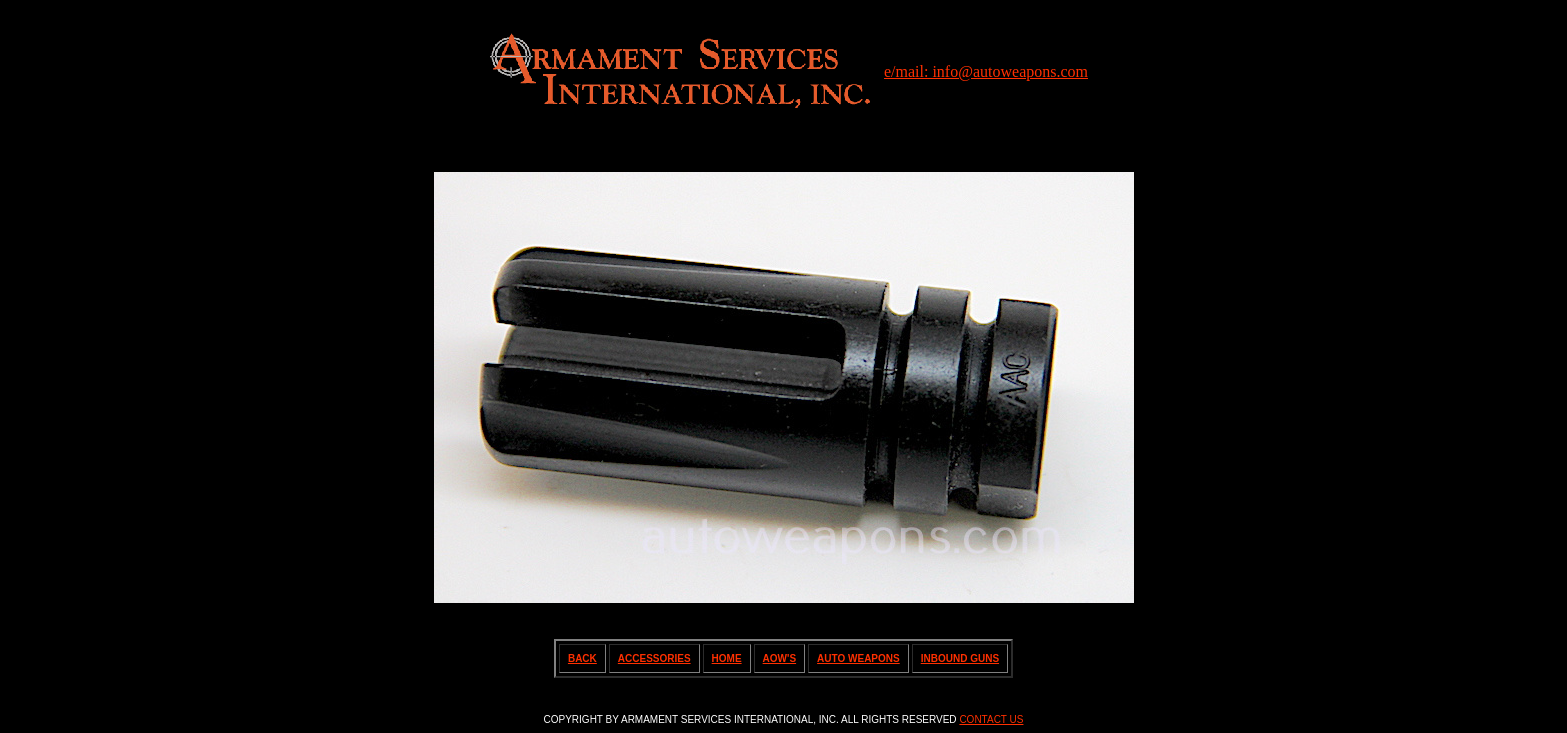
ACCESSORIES (654, 658)
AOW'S (780, 658)
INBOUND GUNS (960, 658)
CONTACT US (991, 719)
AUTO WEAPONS (858, 658)
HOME (727, 658)
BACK (582, 658)
